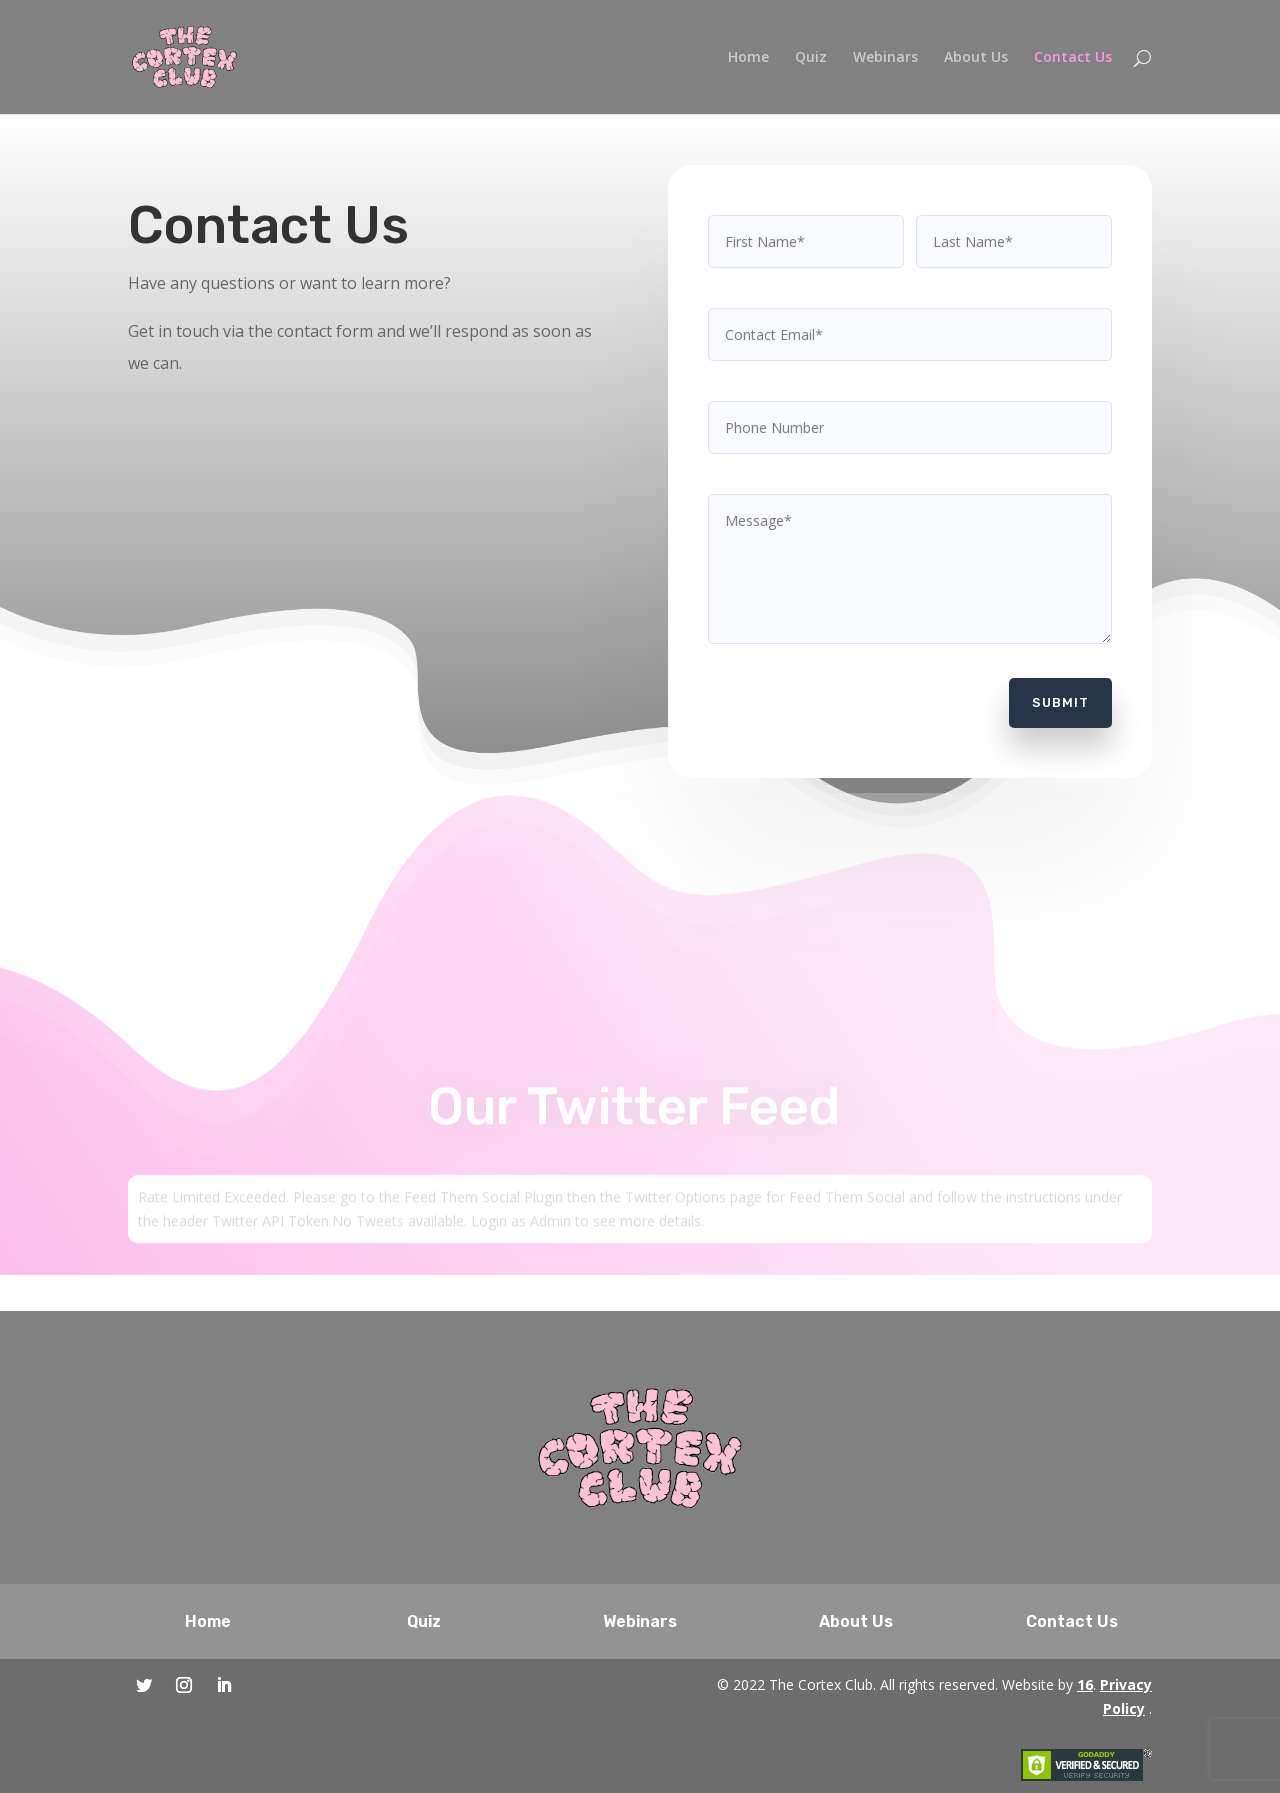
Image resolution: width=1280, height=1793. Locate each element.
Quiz (811, 58)
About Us (976, 58)
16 (1085, 1684)
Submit (1054, 693)
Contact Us (1073, 58)
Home (748, 58)
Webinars (885, 58)
